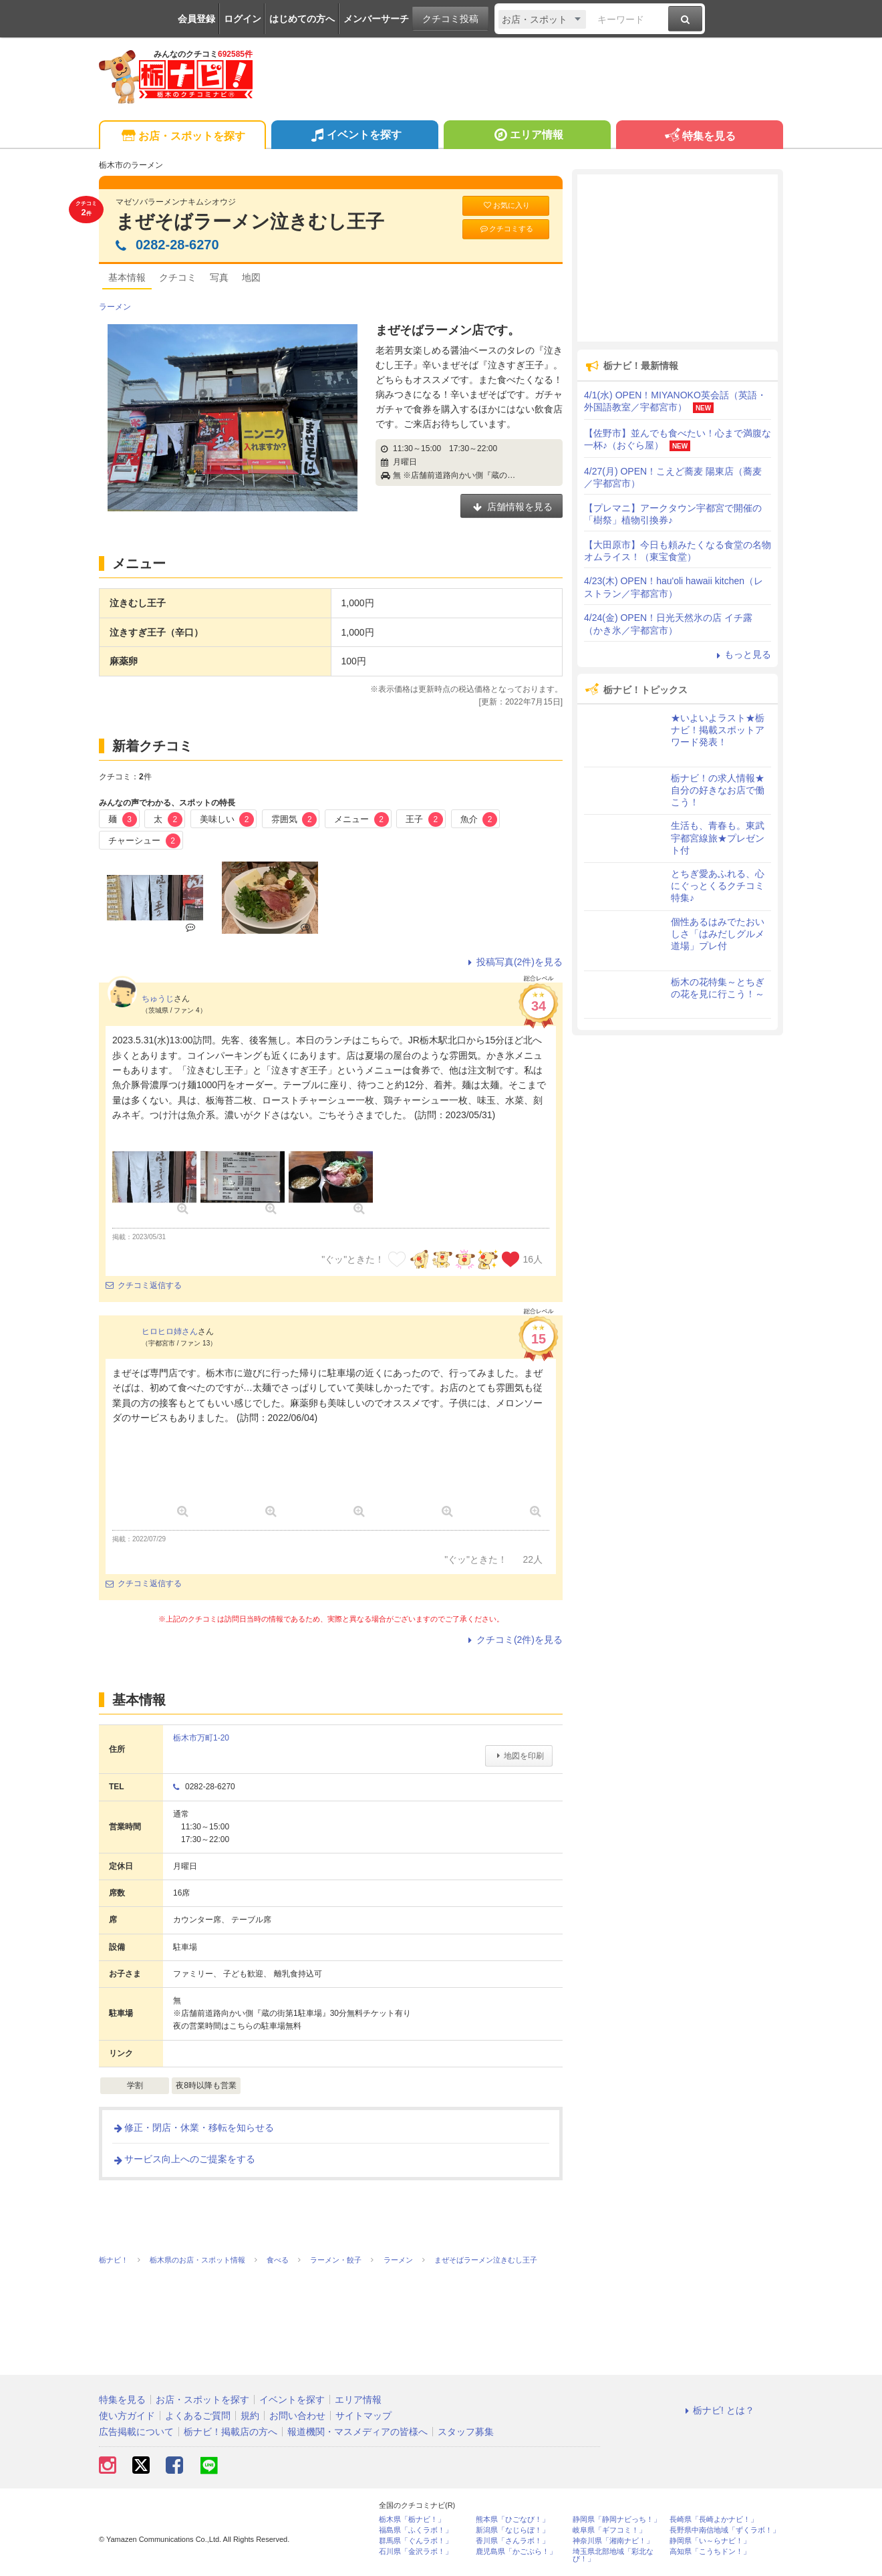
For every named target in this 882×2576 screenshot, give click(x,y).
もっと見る (741, 654)
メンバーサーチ (376, 18)
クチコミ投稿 (450, 18)
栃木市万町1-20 (201, 1738)
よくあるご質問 (198, 2415)
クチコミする (506, 229)
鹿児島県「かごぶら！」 (516, 2551)
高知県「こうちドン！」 (710, 2551)
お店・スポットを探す (182, 137)
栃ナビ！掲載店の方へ (230, 2431)
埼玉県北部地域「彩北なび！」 (613, 2555)
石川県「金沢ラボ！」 (415, 2551)
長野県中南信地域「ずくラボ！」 (725, 2530)
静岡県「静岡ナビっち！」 (617, 2519)
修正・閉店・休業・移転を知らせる (193, 2127)
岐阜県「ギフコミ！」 (609, 2530)
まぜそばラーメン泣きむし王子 (250, 221)
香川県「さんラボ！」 (512, 2541)
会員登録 (196, 18)
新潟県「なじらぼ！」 (512, 2530)
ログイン (242, 18)
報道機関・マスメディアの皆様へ (357, 2431)
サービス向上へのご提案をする (183, 2159)
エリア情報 (527, 136)
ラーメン (115, 306)
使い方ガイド (127, 2415)
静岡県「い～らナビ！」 (710, 2541)
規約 (250, 2415)
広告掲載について (136, 2431)
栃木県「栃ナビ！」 (412, 2519)
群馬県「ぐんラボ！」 (415, 2541)
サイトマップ (363, 2415)
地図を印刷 (519, 1756)
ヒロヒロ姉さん (170, 1331)
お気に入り (506, 205)
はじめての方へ (302, 18)
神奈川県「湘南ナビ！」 (613, 2541)
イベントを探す (354, 136)
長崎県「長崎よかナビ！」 (714, 2519)
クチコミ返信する (144, 1285)
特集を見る (699, 137)
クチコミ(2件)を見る (513, 1639)
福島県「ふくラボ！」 (415, 2530)
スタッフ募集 (466, 2431)
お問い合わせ (297, 2415)
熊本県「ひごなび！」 (512, 2519)
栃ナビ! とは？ (717, 2410)
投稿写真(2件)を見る (513, 961)
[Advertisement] (677, 258)
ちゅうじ (158, 998)
